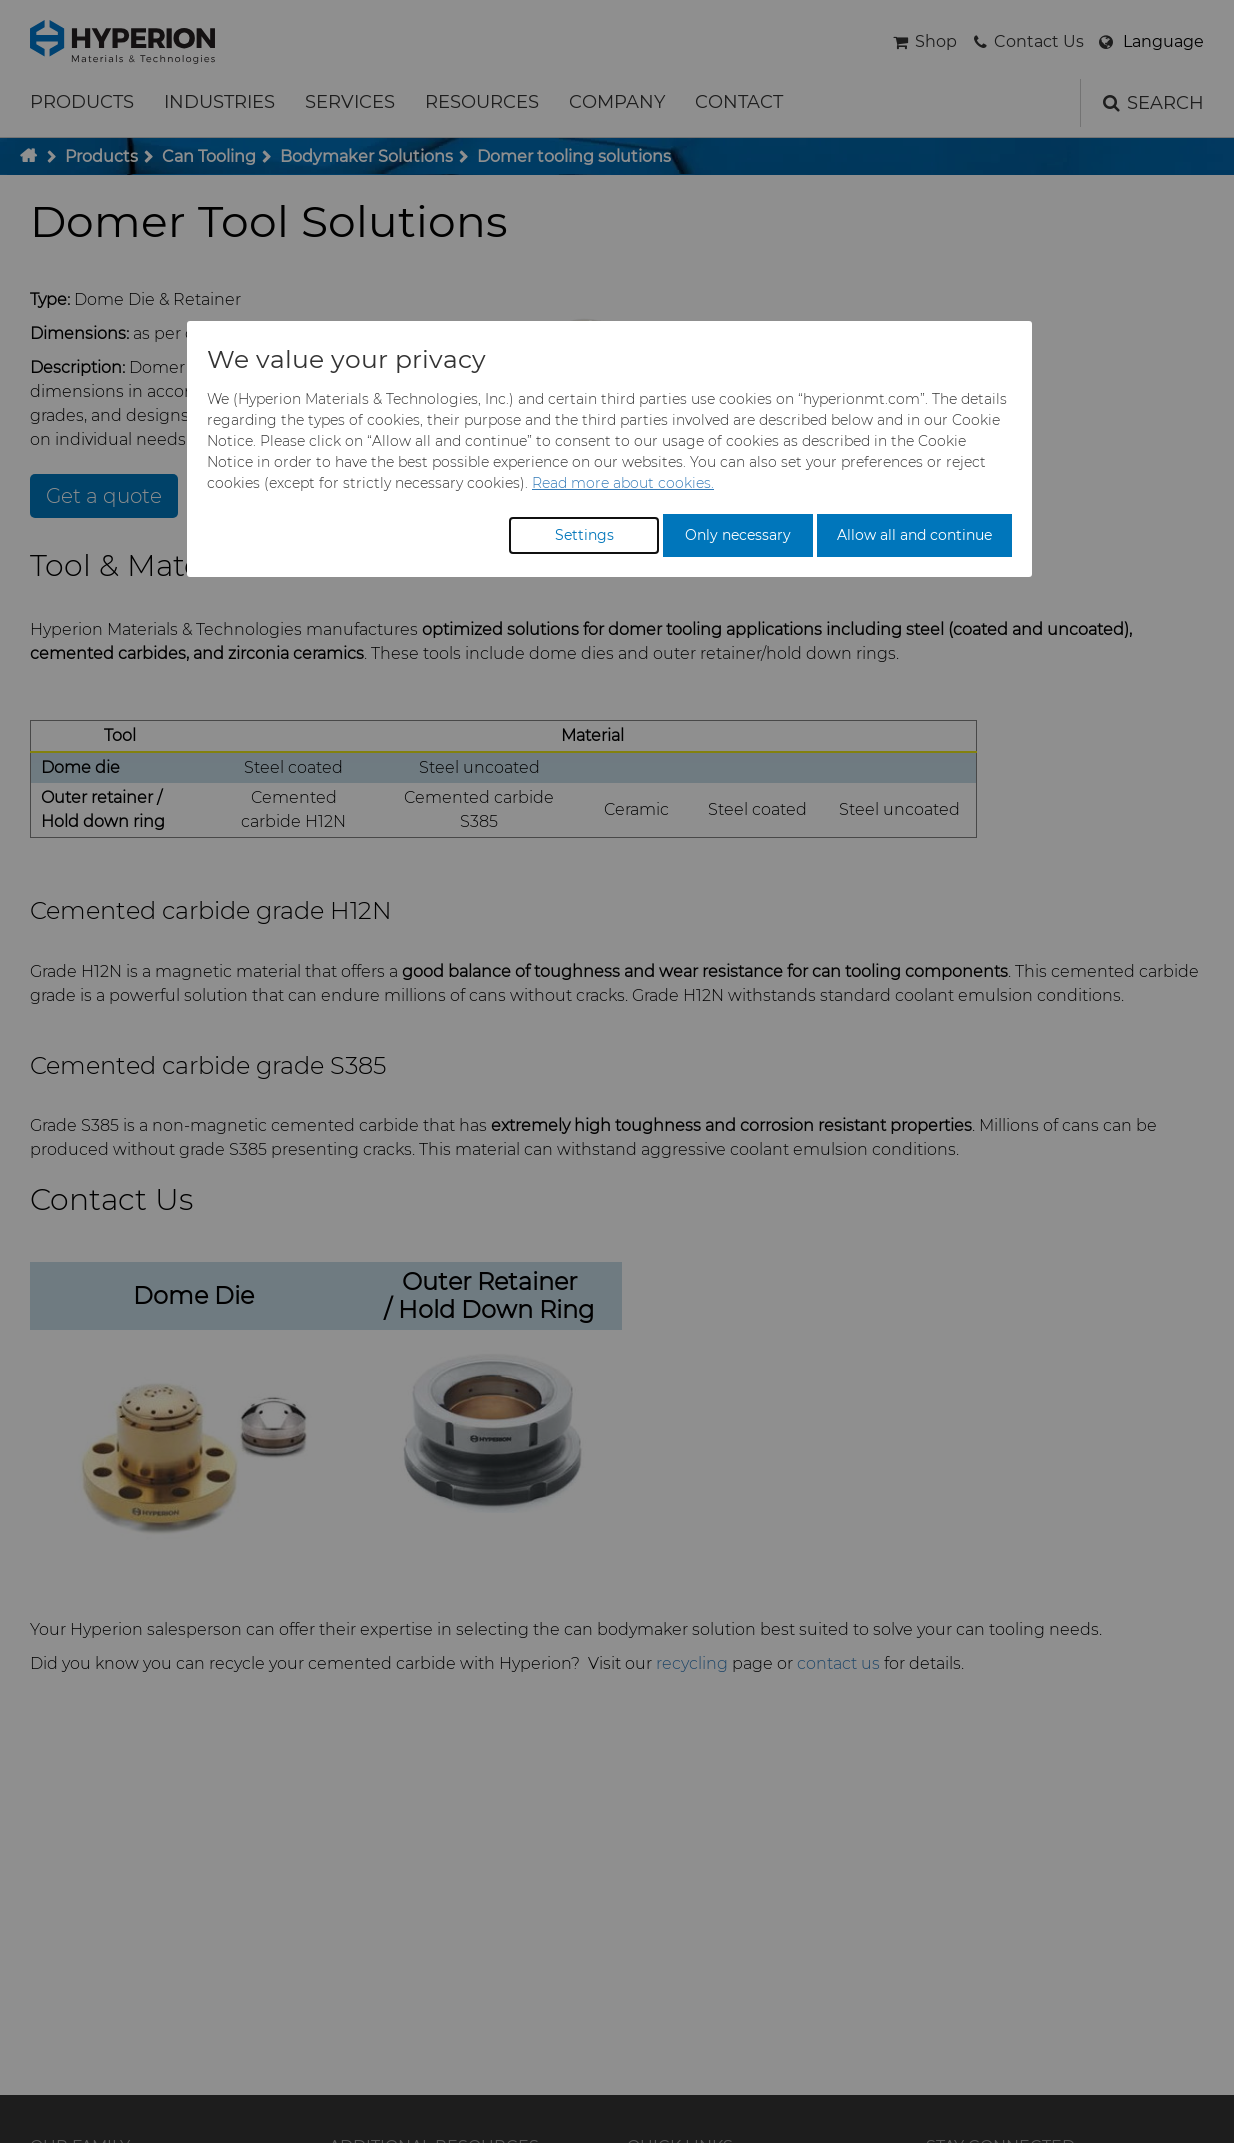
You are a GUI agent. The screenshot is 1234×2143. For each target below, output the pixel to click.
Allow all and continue (914, 535)
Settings (584, 535)
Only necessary (738, 535)
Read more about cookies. (623, 483)
